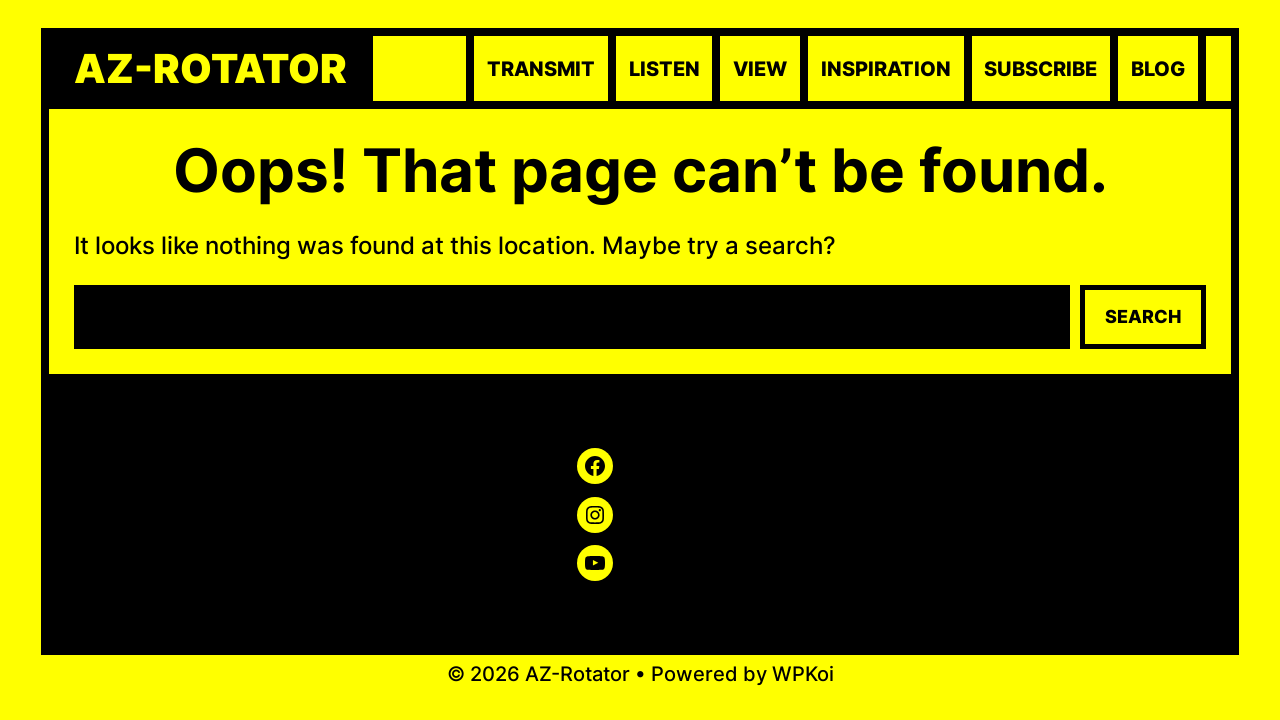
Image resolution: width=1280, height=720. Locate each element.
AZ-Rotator (210, 69)
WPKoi (803, 674)
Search (1143, 316)
